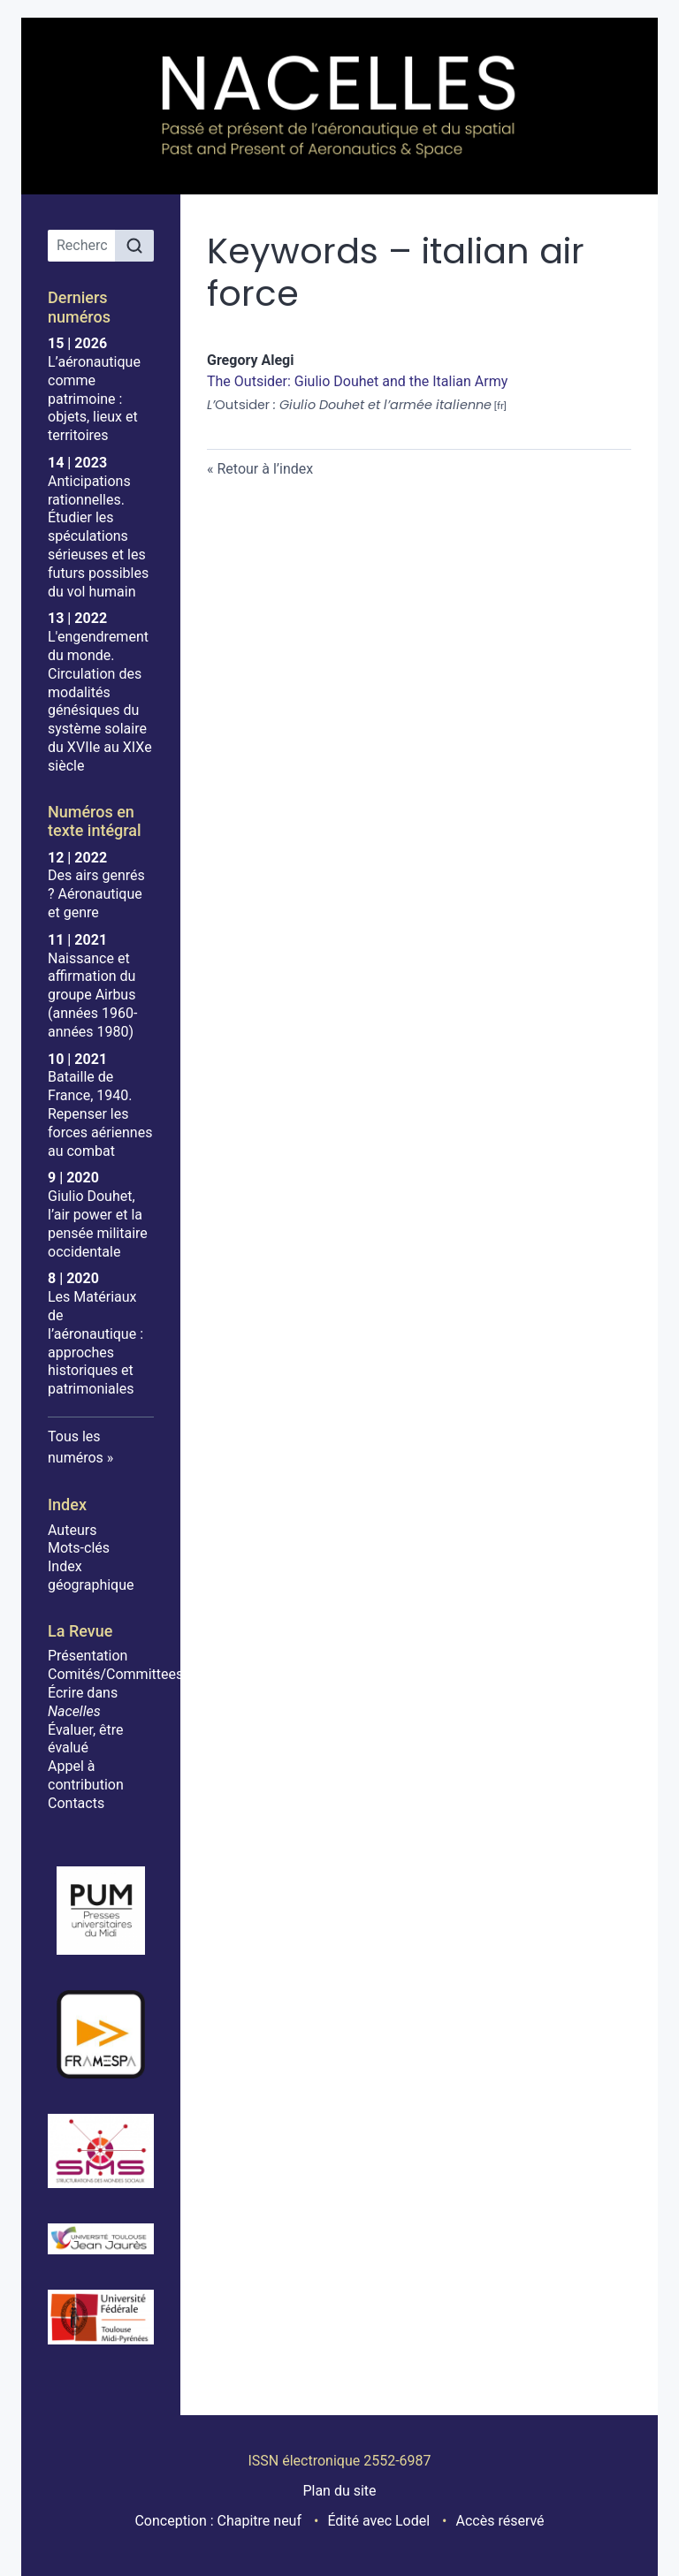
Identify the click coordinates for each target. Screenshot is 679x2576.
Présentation (87, 1655)
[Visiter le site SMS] (101, 2151)
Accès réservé (500, 2520)
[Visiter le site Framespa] (101, 2034)
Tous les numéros (75, 1447)
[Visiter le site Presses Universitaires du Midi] (101, 1910)
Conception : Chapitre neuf (217, 2520)
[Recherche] (82, 246)
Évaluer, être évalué (85, 1739)
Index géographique (91, 1575)
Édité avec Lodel (378, 2520)
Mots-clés (79, 1547)
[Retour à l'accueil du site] (339, 106)
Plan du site (339, 2490)
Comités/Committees (115, 1674)
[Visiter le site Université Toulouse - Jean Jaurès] (101, 2239)
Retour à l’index (265, 468)
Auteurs (72, 1530)
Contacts (76, 1803)
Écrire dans (83, 1702)
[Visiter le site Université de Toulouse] (101, 2317)
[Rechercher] (134, 246)
